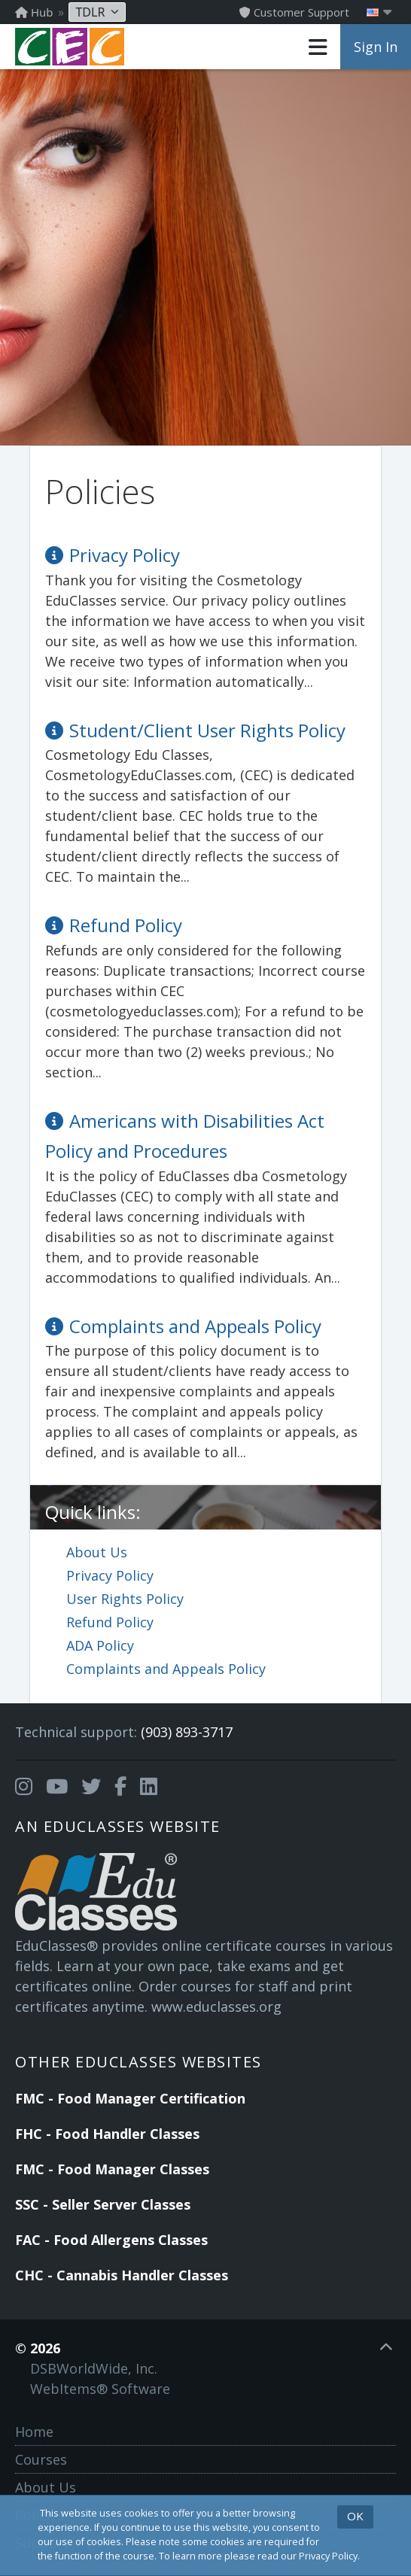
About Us (96, 1552)
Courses (41, 2459)
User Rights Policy (125, 1599)
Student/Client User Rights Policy (207, 730)
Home (34, 2432)
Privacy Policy (110, 1575)
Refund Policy (110, 1622)
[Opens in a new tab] (23, 1787)
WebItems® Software (100, 2389)
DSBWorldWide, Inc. (93, 2368)
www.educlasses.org (216, 2006)
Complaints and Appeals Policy (166, 1669)
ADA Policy (100, 1645)
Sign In (375, 47)
